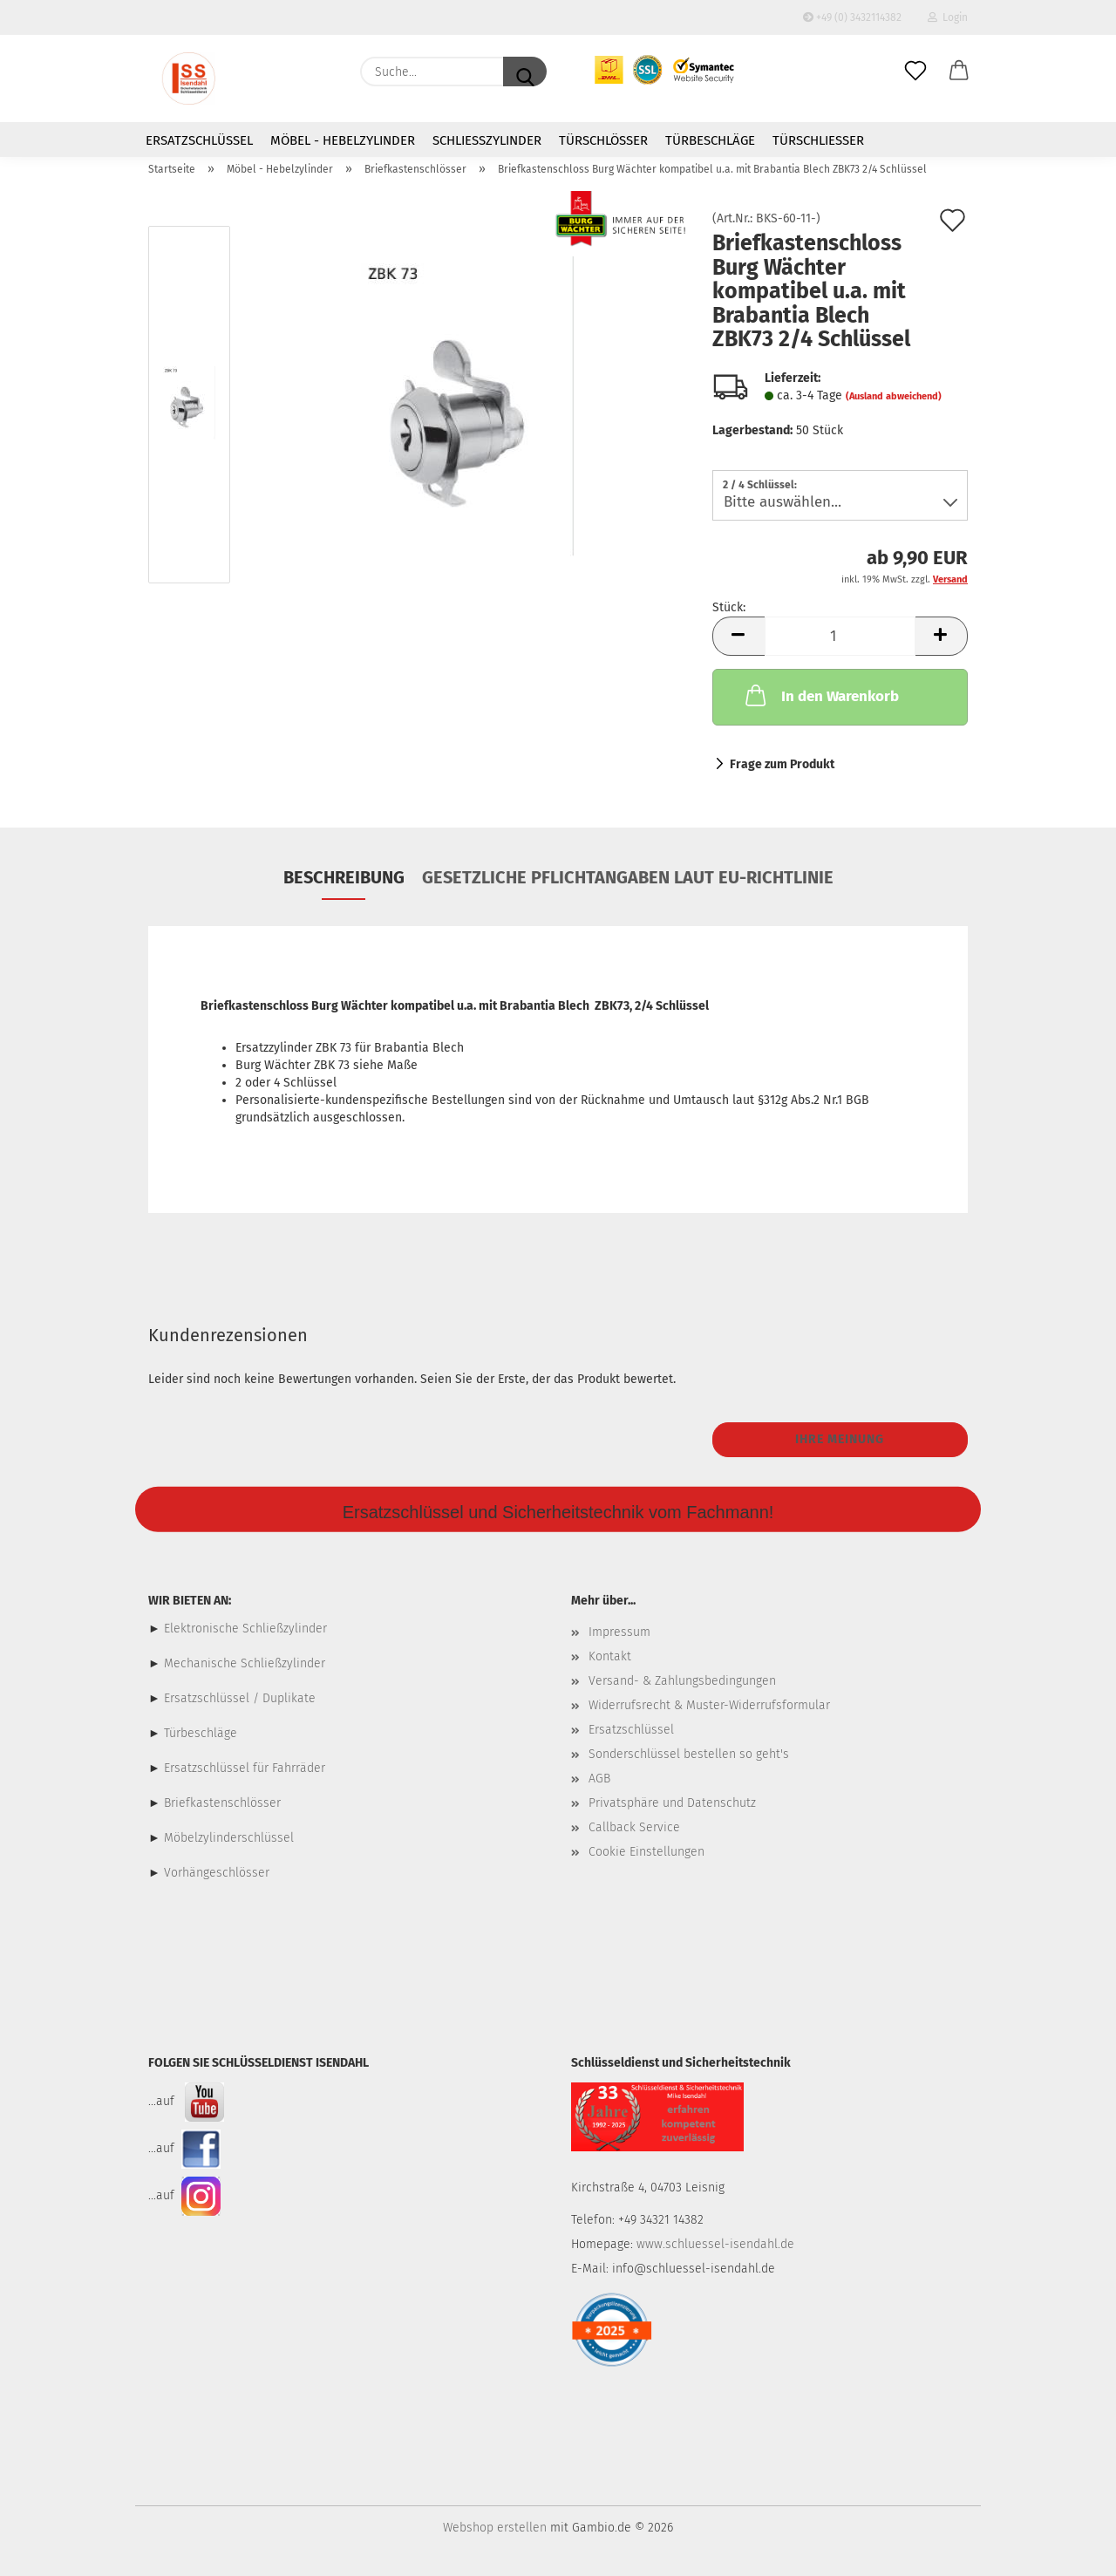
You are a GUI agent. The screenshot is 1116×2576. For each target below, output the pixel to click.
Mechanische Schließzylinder (242, 1663)
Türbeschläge (710, 140)
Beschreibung (344, 877)
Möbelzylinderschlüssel (229, 1837)
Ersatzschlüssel (199, 140)
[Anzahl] (840, 636)
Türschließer (818, 140)
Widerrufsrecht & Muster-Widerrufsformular (709, 1705)
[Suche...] (525, 71)
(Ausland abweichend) (894, 396)
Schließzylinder (486, 140)
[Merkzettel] (915, 71)
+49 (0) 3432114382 (852, 17)
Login (948, 17)
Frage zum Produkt (782, 764)
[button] (959, 71)
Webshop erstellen (495, 2527)
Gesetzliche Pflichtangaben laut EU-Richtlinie (628, 877)
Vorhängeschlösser (216, 1872)
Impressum (619, 1632)
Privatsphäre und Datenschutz (672, 1803)
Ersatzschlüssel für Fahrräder (244, 1768)
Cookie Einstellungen (646, 1851)
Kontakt (610, 1656)
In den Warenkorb (820, 695)
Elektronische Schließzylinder (243, 1628)
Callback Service (634, 1827)
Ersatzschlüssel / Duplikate (240, 1698)
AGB (599, 1778)
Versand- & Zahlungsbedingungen (682, 1680)
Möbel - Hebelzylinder (342, 140)
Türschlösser (603, 140)
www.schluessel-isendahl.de (715, 2244)
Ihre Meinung (839, 1439)
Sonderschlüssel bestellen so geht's (689, 1754)
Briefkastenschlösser (222, 1803)
